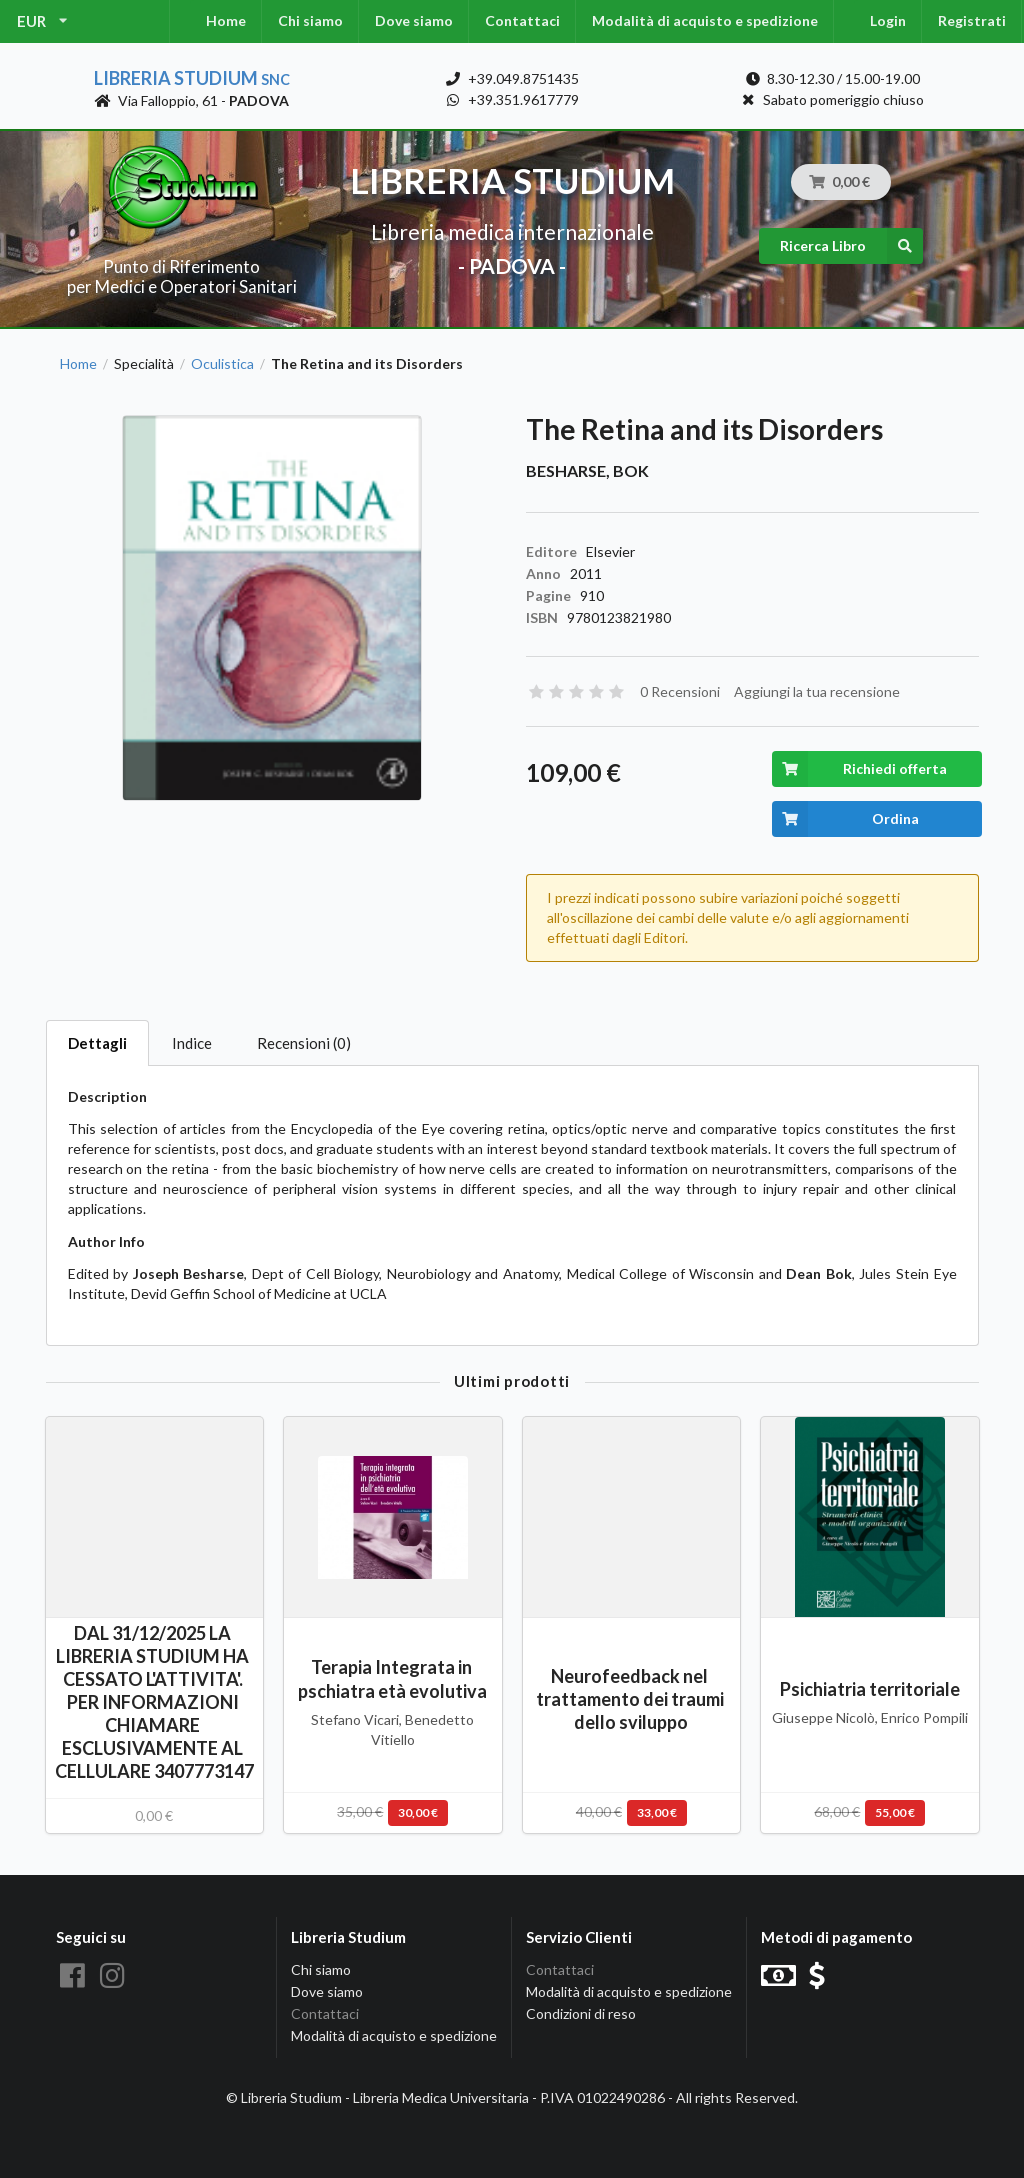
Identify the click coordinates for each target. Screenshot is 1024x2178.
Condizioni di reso (581, 2013)
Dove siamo (414, 20)
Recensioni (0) (304, 1043)
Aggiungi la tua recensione (817, 691)
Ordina (845, 819)
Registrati (972, 20)
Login (888, 20)
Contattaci (522, 20)
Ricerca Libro (851, 246)
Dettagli (97, 1043)
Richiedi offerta (859, 769)
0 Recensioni (680, 691)
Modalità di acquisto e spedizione (705, 20)
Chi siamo (310, 20)
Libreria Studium (192, 78)
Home (226, 20)
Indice (192, 1043)
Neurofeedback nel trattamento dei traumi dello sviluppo (631, 1699)
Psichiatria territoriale (870, 1689)
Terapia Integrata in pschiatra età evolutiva (392, 1678)
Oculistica (222, 364)
